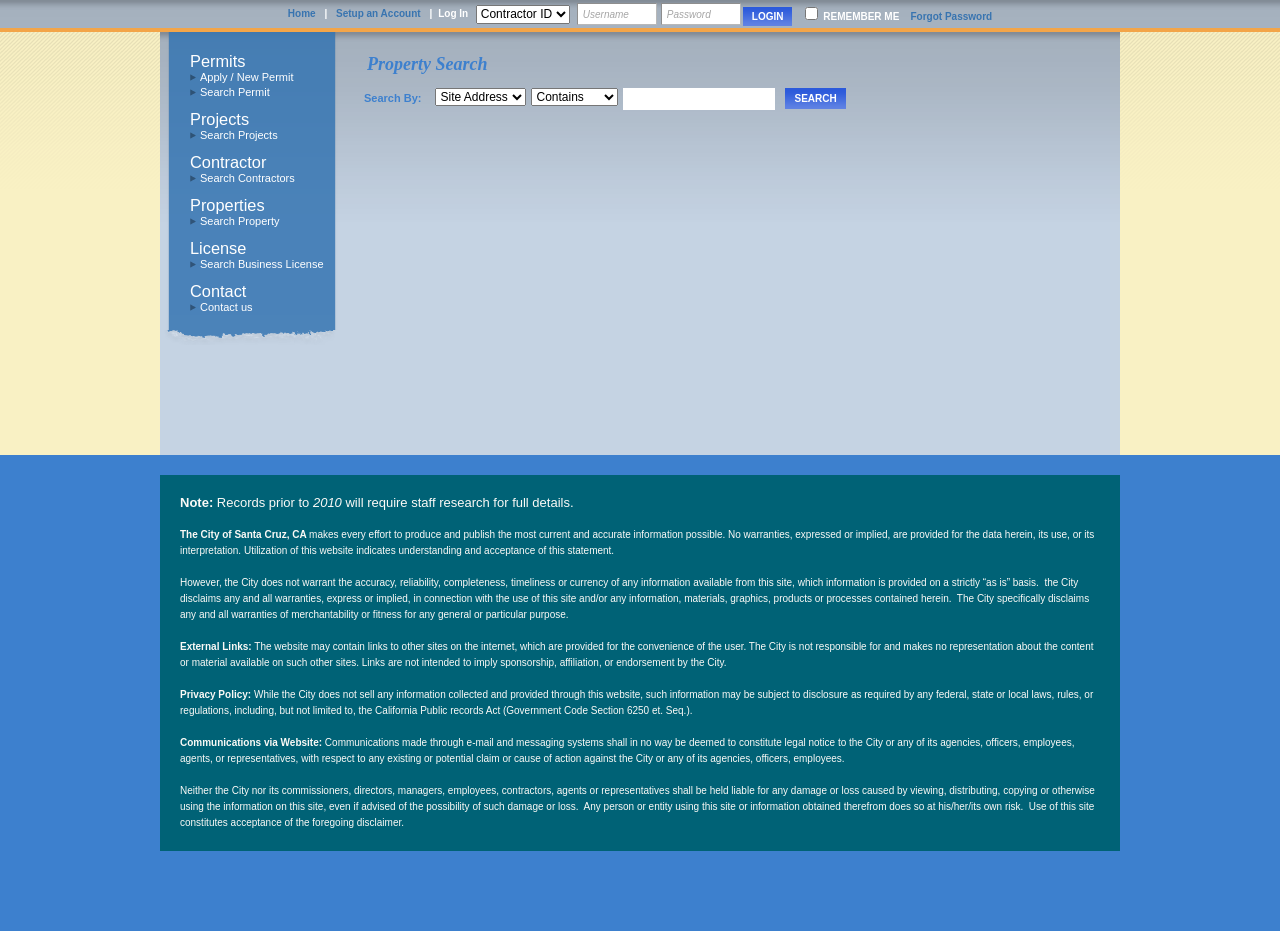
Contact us (226, 307)
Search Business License (262, 264)
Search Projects (239, 135)
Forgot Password (951, 16)
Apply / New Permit (247, 77)
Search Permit (235, 92)
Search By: (392, 98)
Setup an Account (378, 13)
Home (302, 13)
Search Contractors (247, 178)
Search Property (239, 221)
